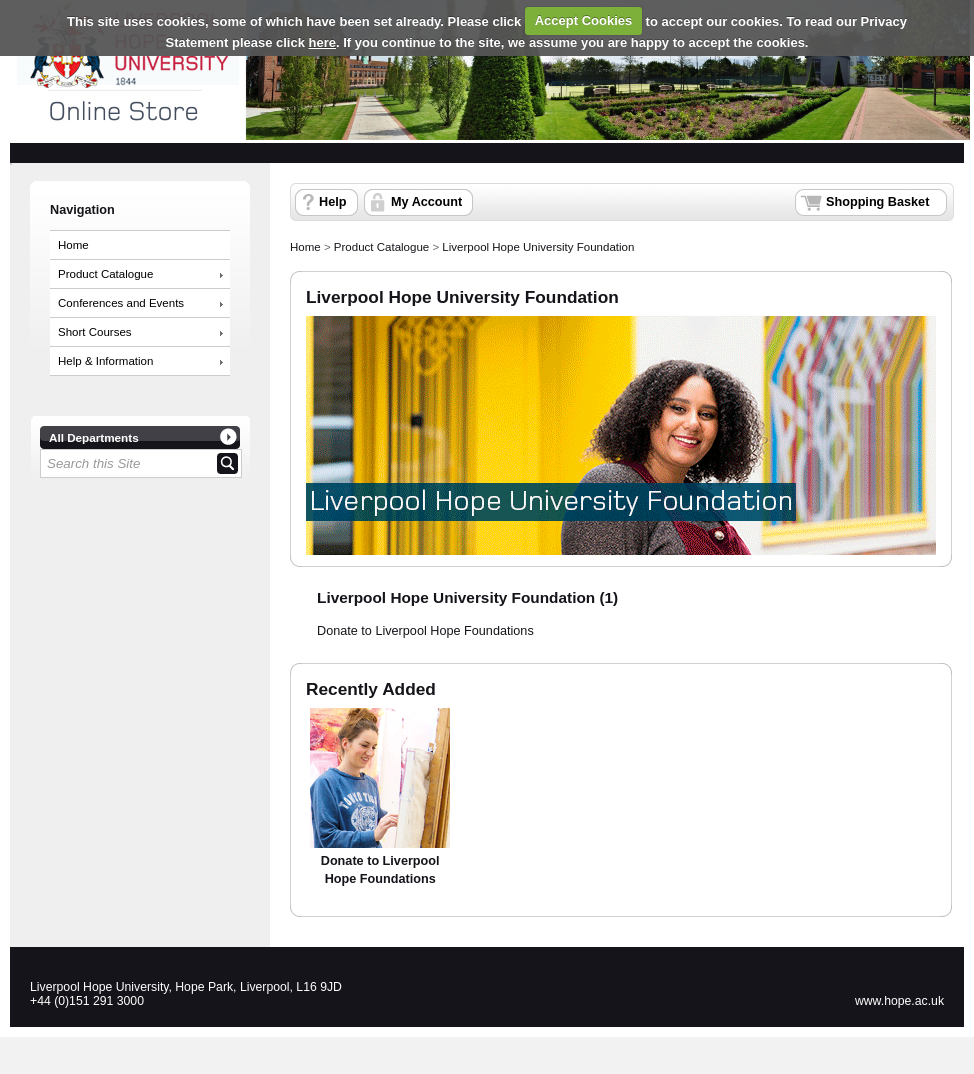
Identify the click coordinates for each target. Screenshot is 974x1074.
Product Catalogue (105, 274)
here (322, 42)
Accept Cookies (584, 20)
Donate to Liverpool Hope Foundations (425, 631)
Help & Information (105, 361)
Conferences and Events (121, 303)
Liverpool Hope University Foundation (538, 247)
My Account (426, 202)
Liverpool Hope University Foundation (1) (467, 597)
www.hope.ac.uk (899, 1001)
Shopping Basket (877, 202)
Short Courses (95, 332)
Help (332, 202)
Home (73, 245)
